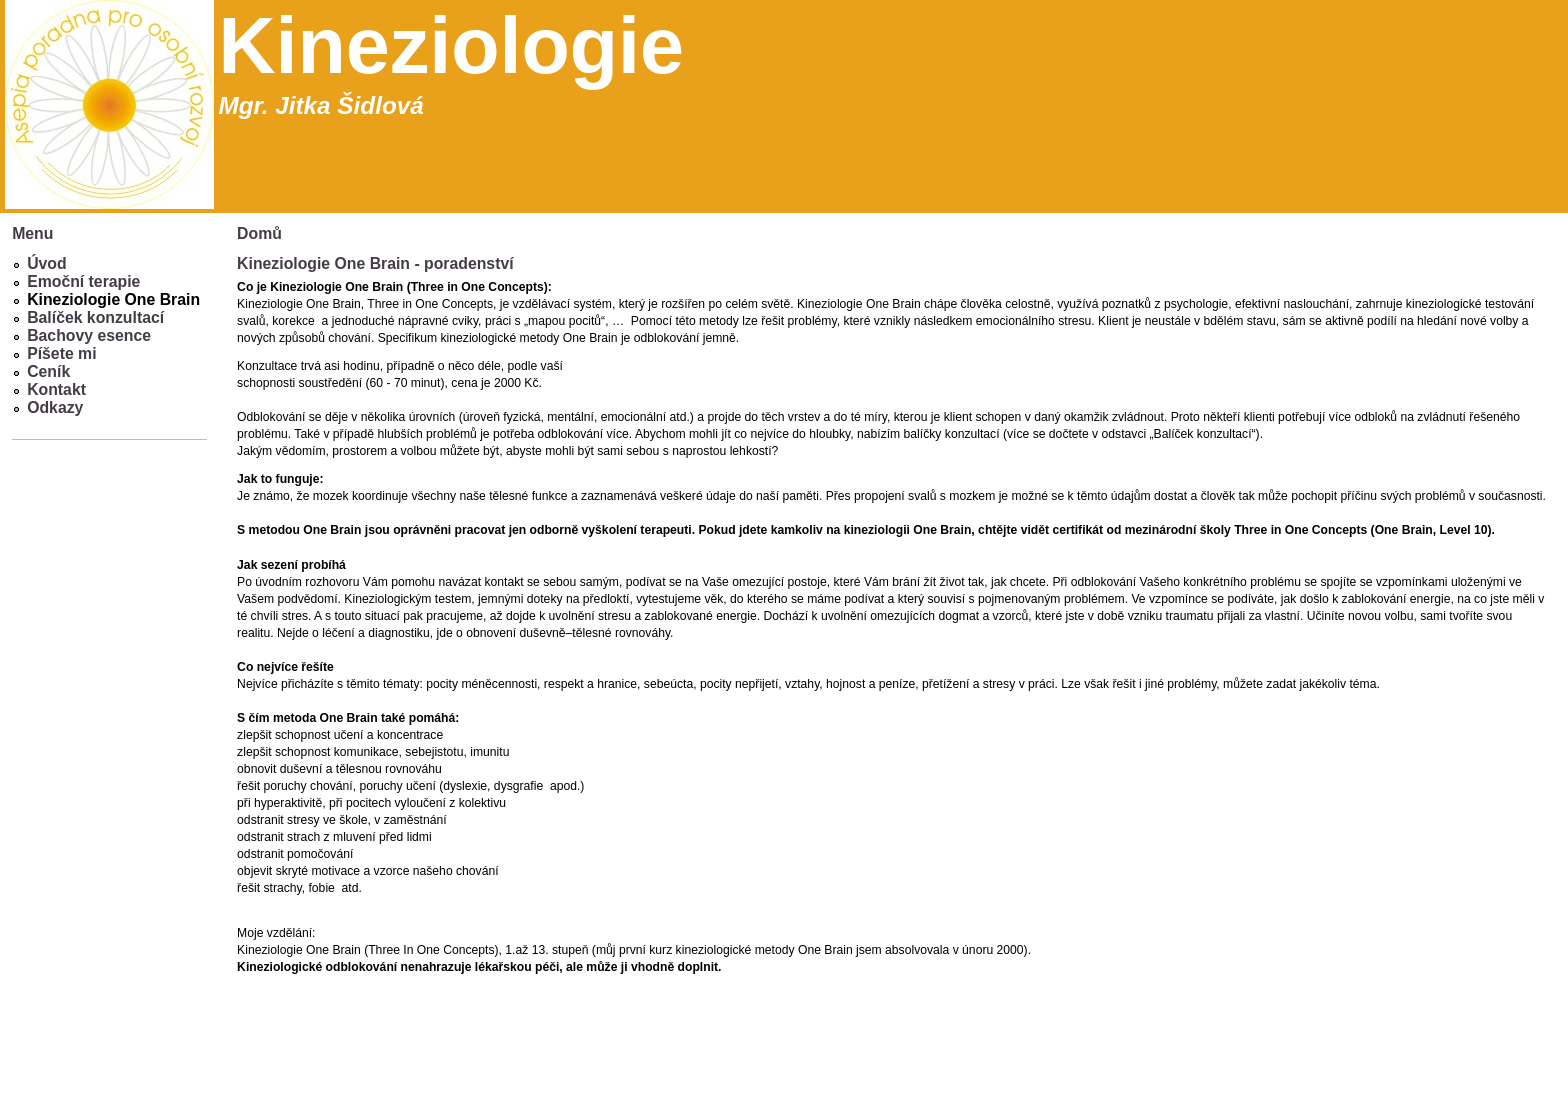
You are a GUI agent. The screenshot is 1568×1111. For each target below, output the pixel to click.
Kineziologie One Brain (113, 299)
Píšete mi (61, 353)
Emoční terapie (83, 281)
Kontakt (56, 389)
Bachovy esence (89, 335)
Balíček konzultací (95, 317)
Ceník (48, 371)
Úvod (47, 263)
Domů (259, 233)
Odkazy (55, 407)
